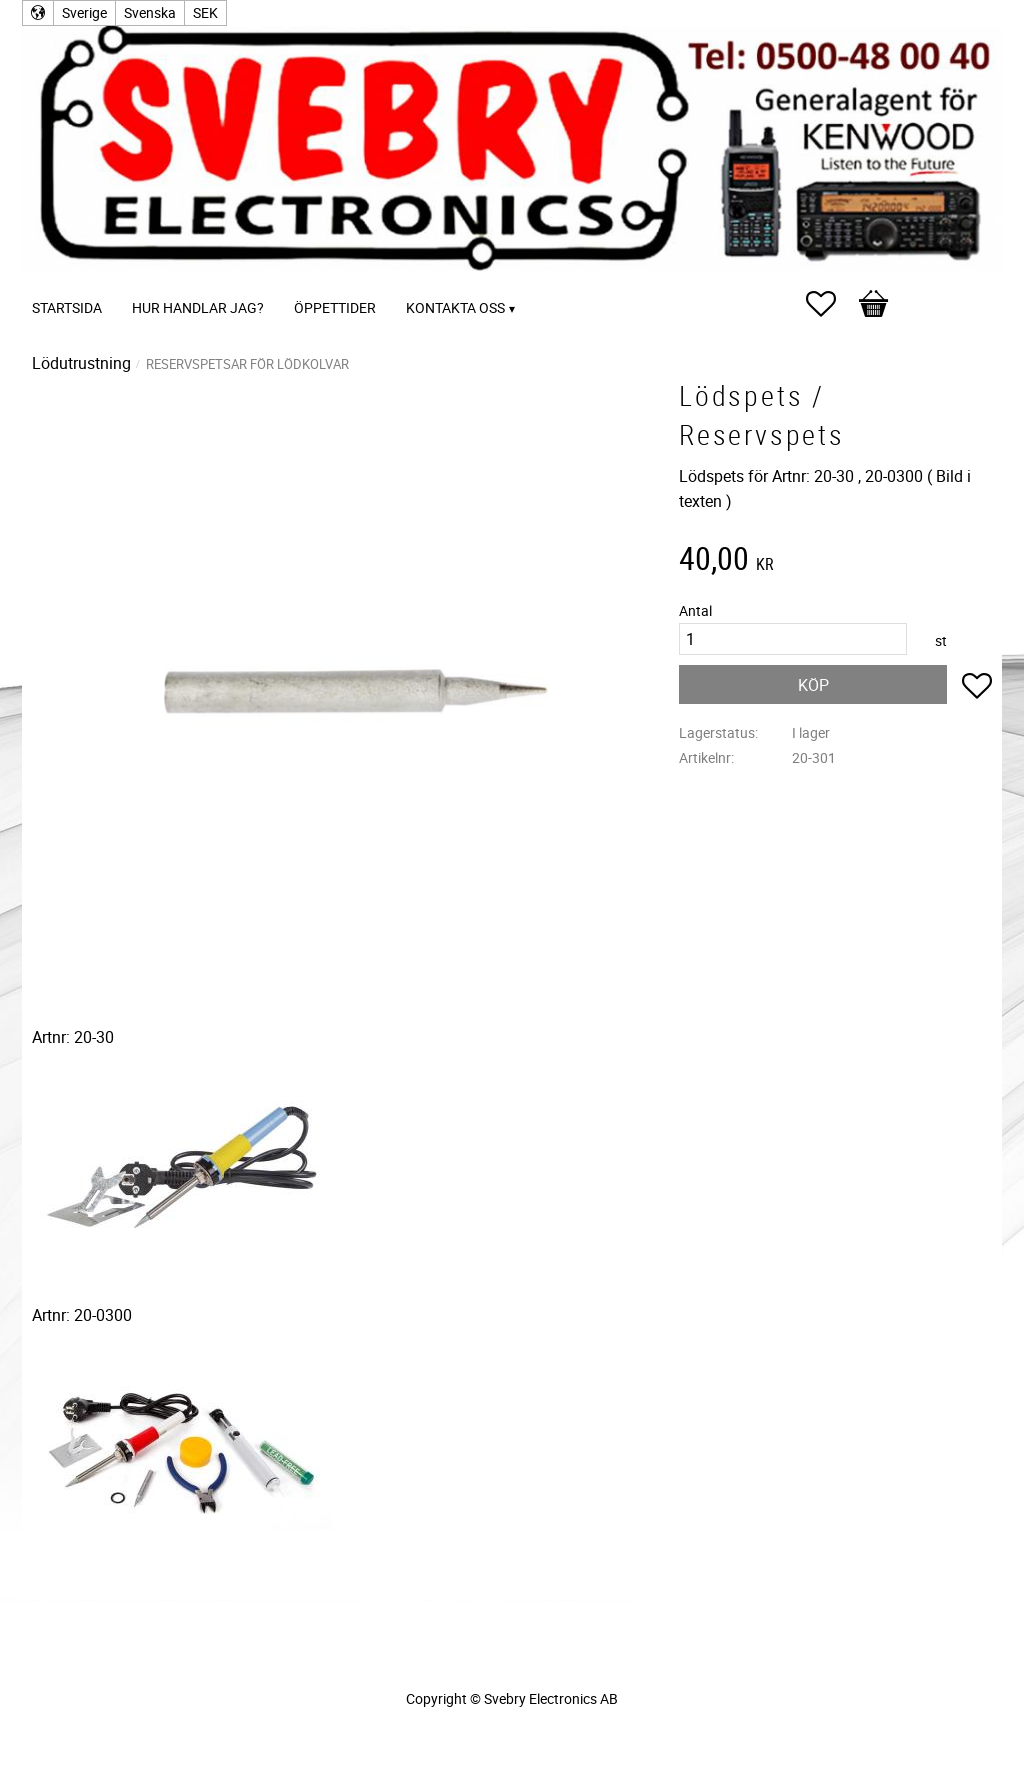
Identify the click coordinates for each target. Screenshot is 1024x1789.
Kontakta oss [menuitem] (455, 307)
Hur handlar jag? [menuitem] (198, 307)
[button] (831, 304)
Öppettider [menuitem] (335, 307)
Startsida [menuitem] (67, 307)
